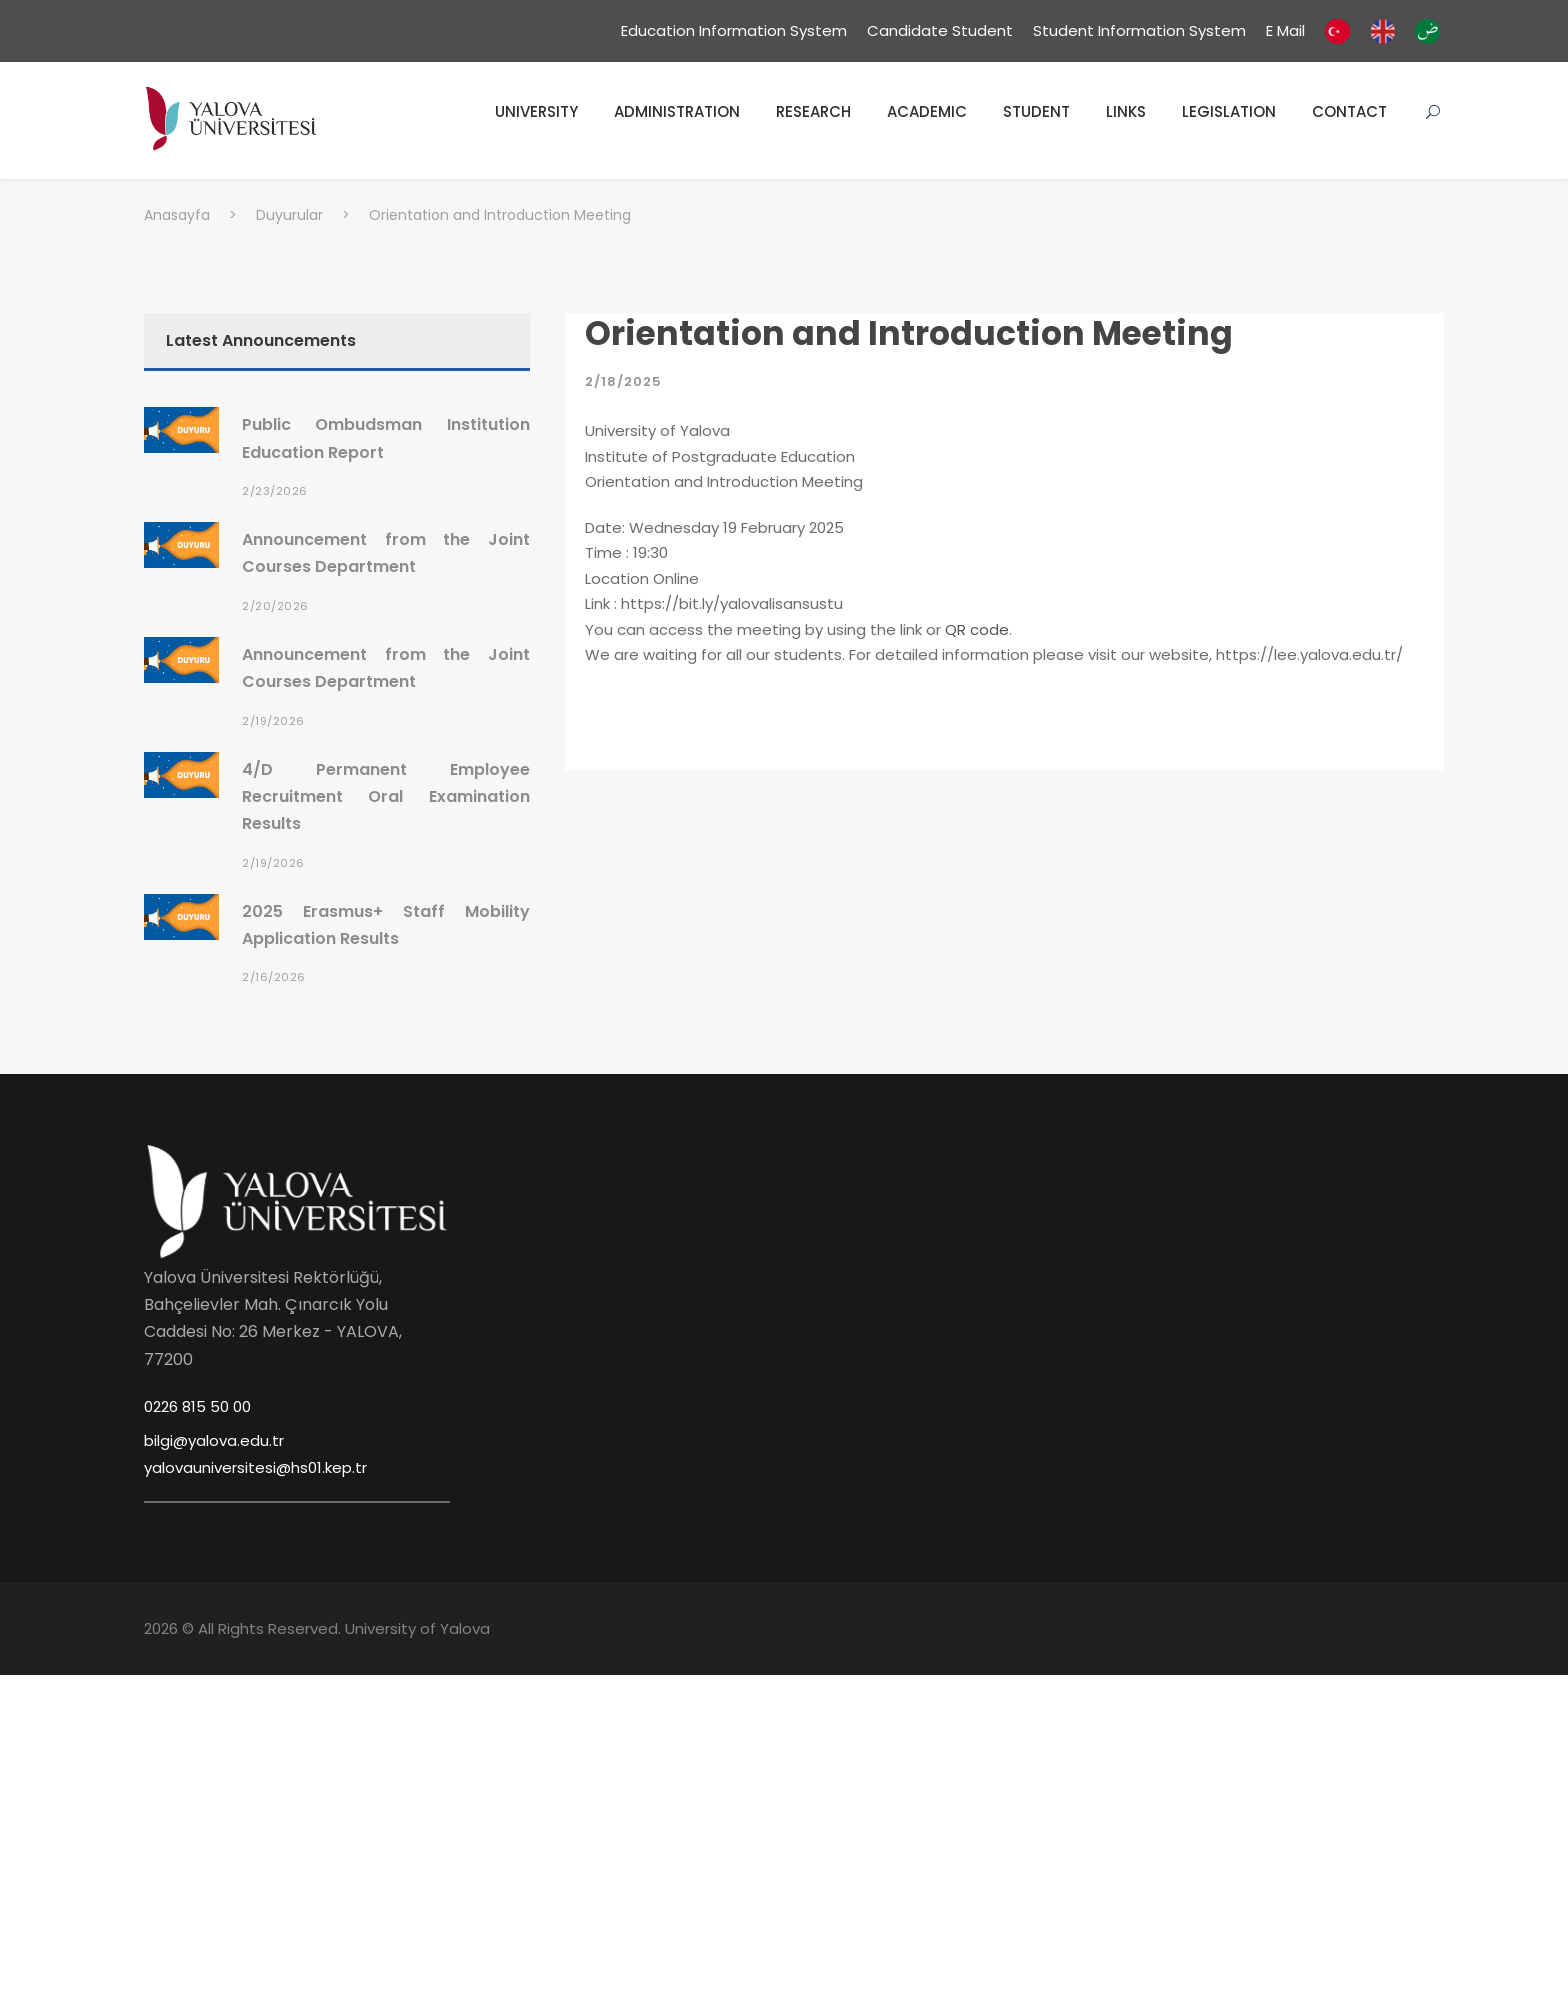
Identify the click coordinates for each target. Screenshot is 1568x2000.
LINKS (1126, 111)
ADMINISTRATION (677, 111)
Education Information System (734, 30)
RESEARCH (813, 111)
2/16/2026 (274, 977)
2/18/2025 (623, 381)
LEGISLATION (1229, 111)
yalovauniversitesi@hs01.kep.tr (255, 1467)
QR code (977, 629)
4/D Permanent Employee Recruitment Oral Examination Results (386, 796)
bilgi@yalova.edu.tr (214, 1440)
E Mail (1285, 30)
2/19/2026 (273, 721)
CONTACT (1349, 111)
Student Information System (1139, 30)
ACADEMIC (927, 111)
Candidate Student (940, 30)
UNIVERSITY (536, 111)
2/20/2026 (275, 606)
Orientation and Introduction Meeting (909, 333)
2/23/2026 (275, 491)
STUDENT (1036, 111)
